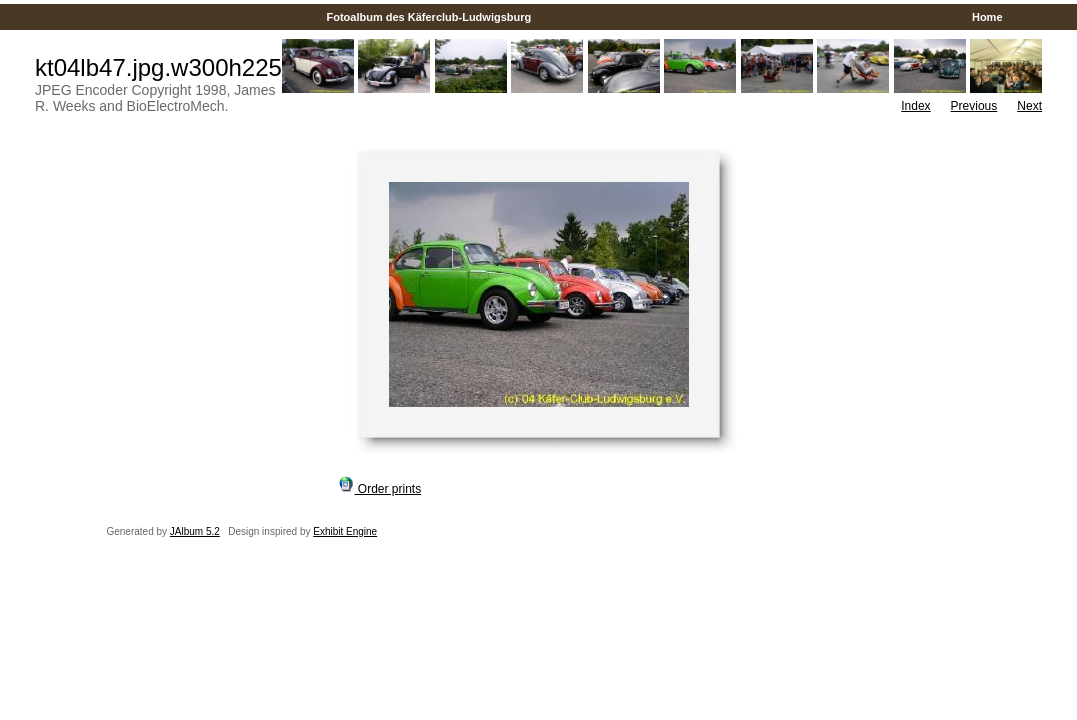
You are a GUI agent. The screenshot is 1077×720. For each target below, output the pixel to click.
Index (915, 106)
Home (987, 17)
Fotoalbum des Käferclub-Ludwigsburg (428, 17)
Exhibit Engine (345, 531)
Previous (974, 106)
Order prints (380, 489)
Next (1029, 106)
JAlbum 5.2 (195, 531)
